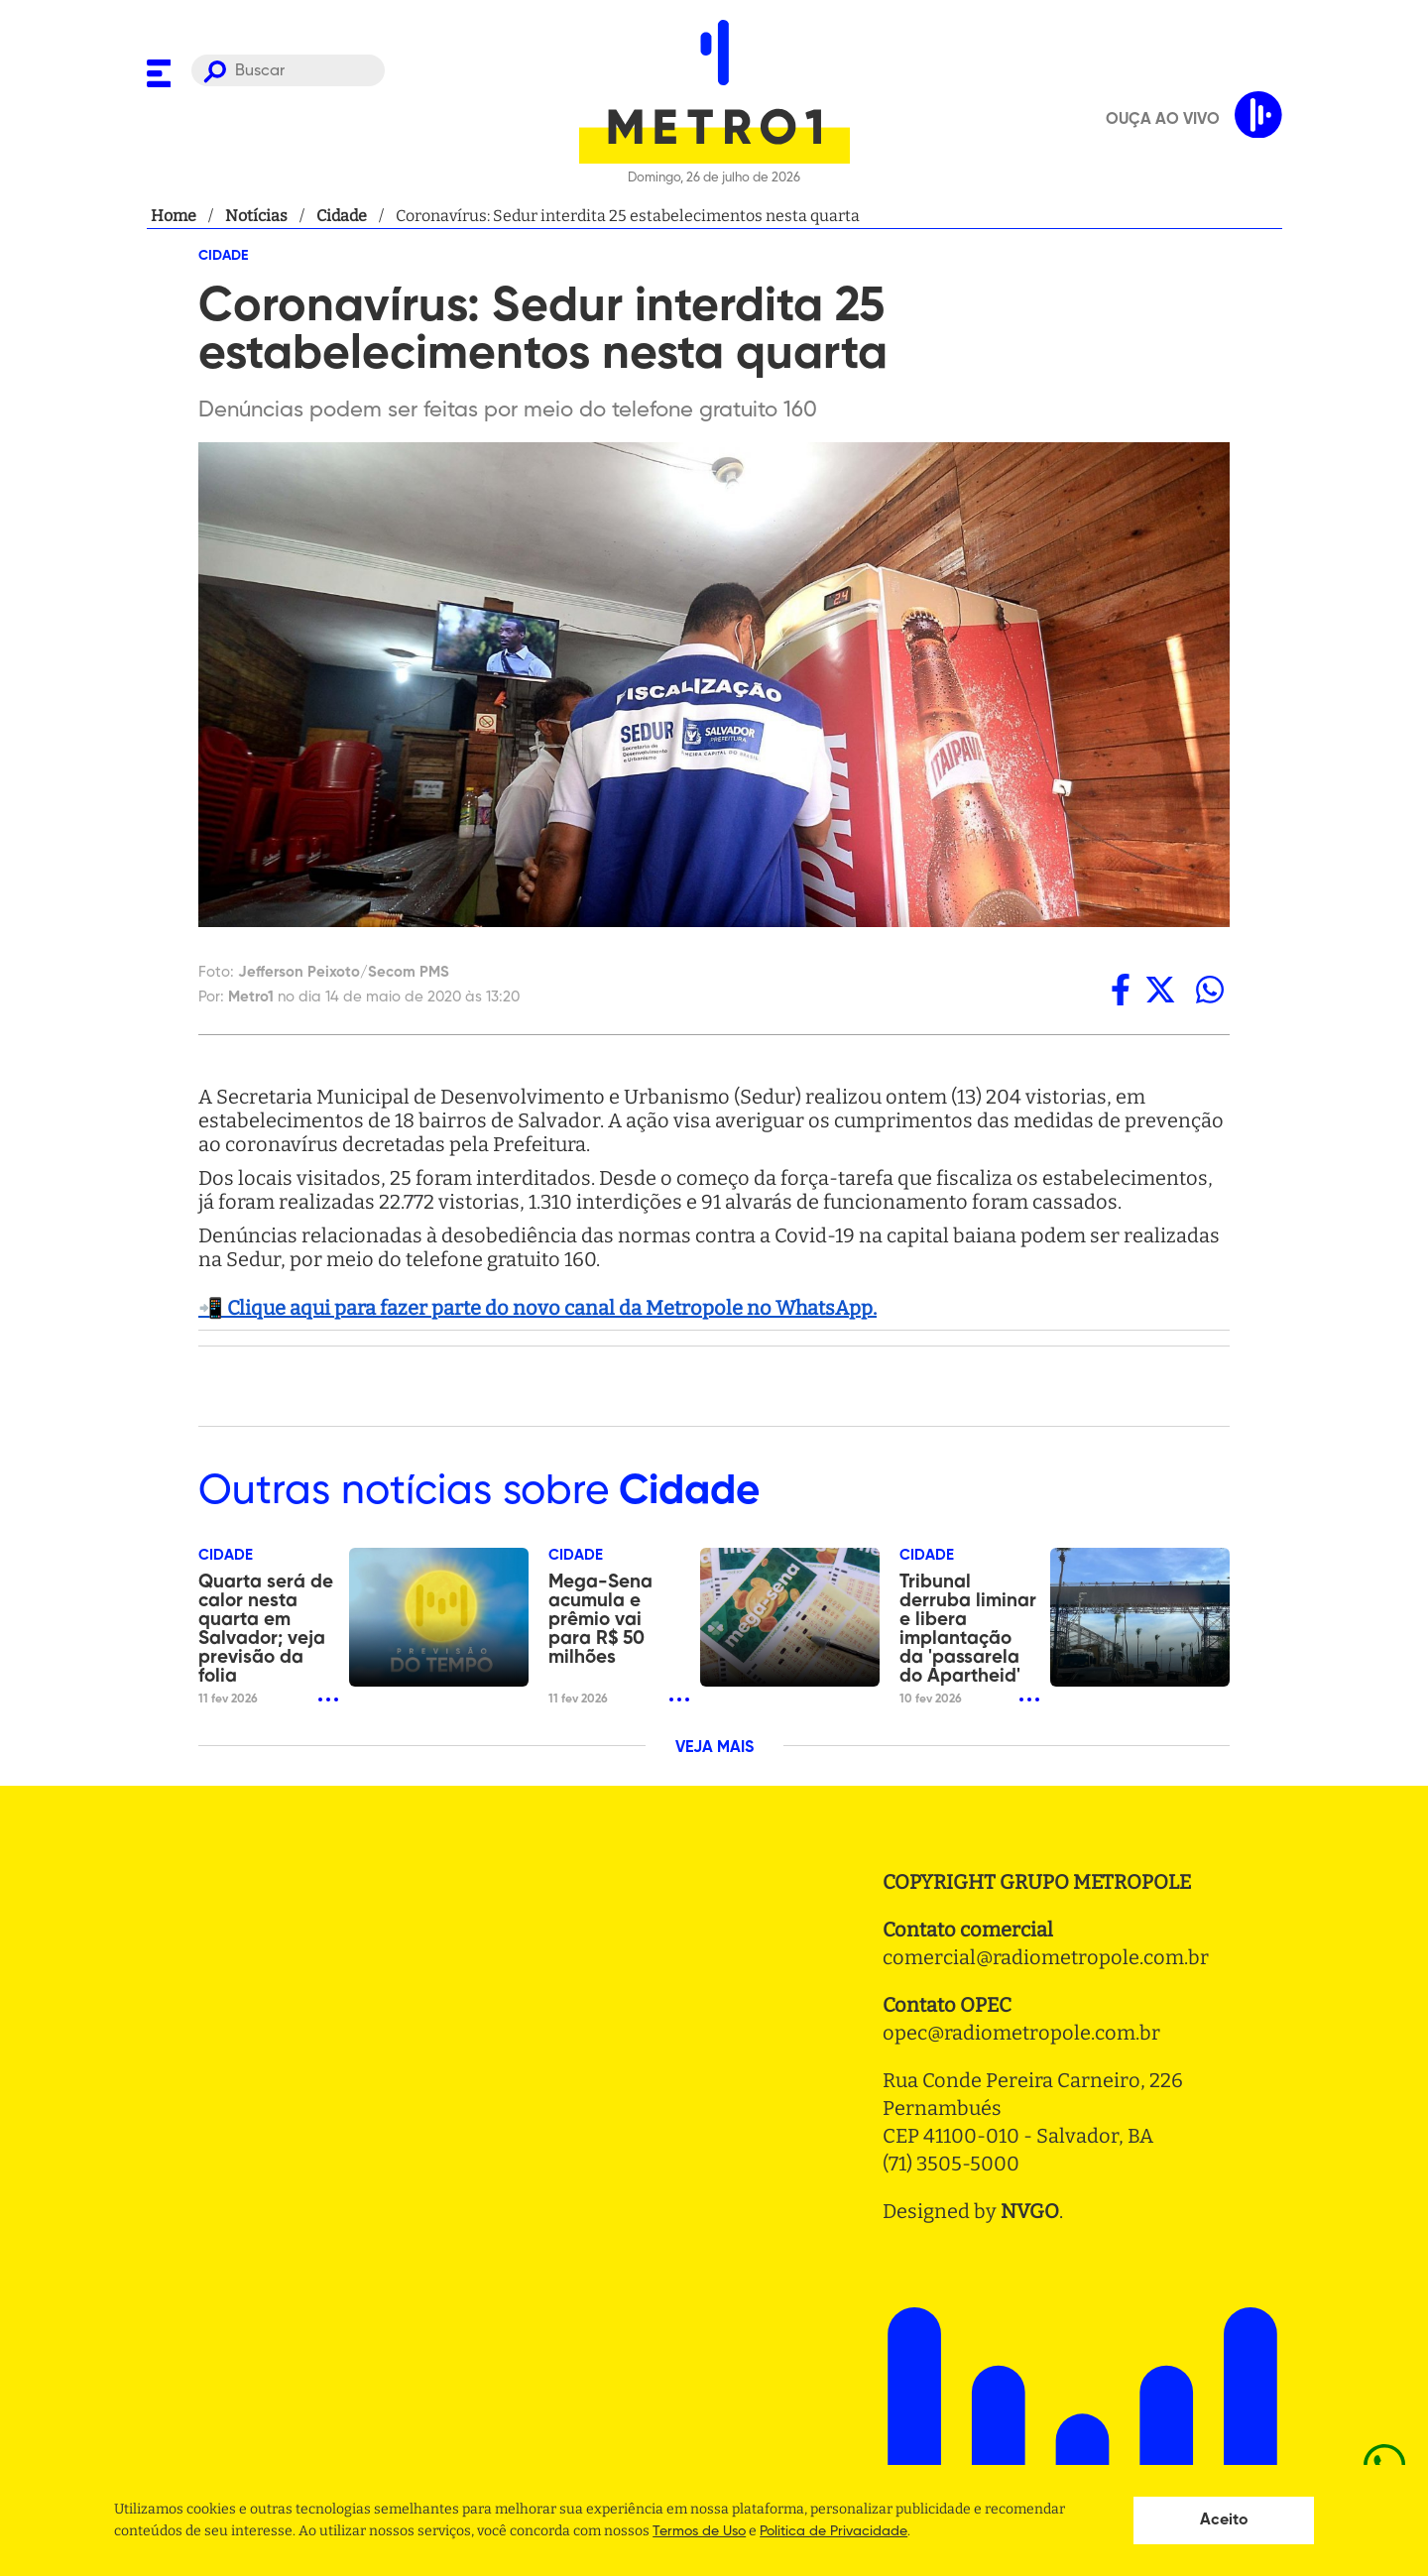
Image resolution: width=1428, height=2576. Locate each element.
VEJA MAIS (714, 1748)
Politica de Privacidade (833, 2531)
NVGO (1030, 2211)
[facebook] (1120, 989)
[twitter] (1160, 989)
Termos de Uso (699, 2531)
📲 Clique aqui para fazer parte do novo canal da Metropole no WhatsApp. (537, 1308)
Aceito (1224, 2520)
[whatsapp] (1210, 989)
